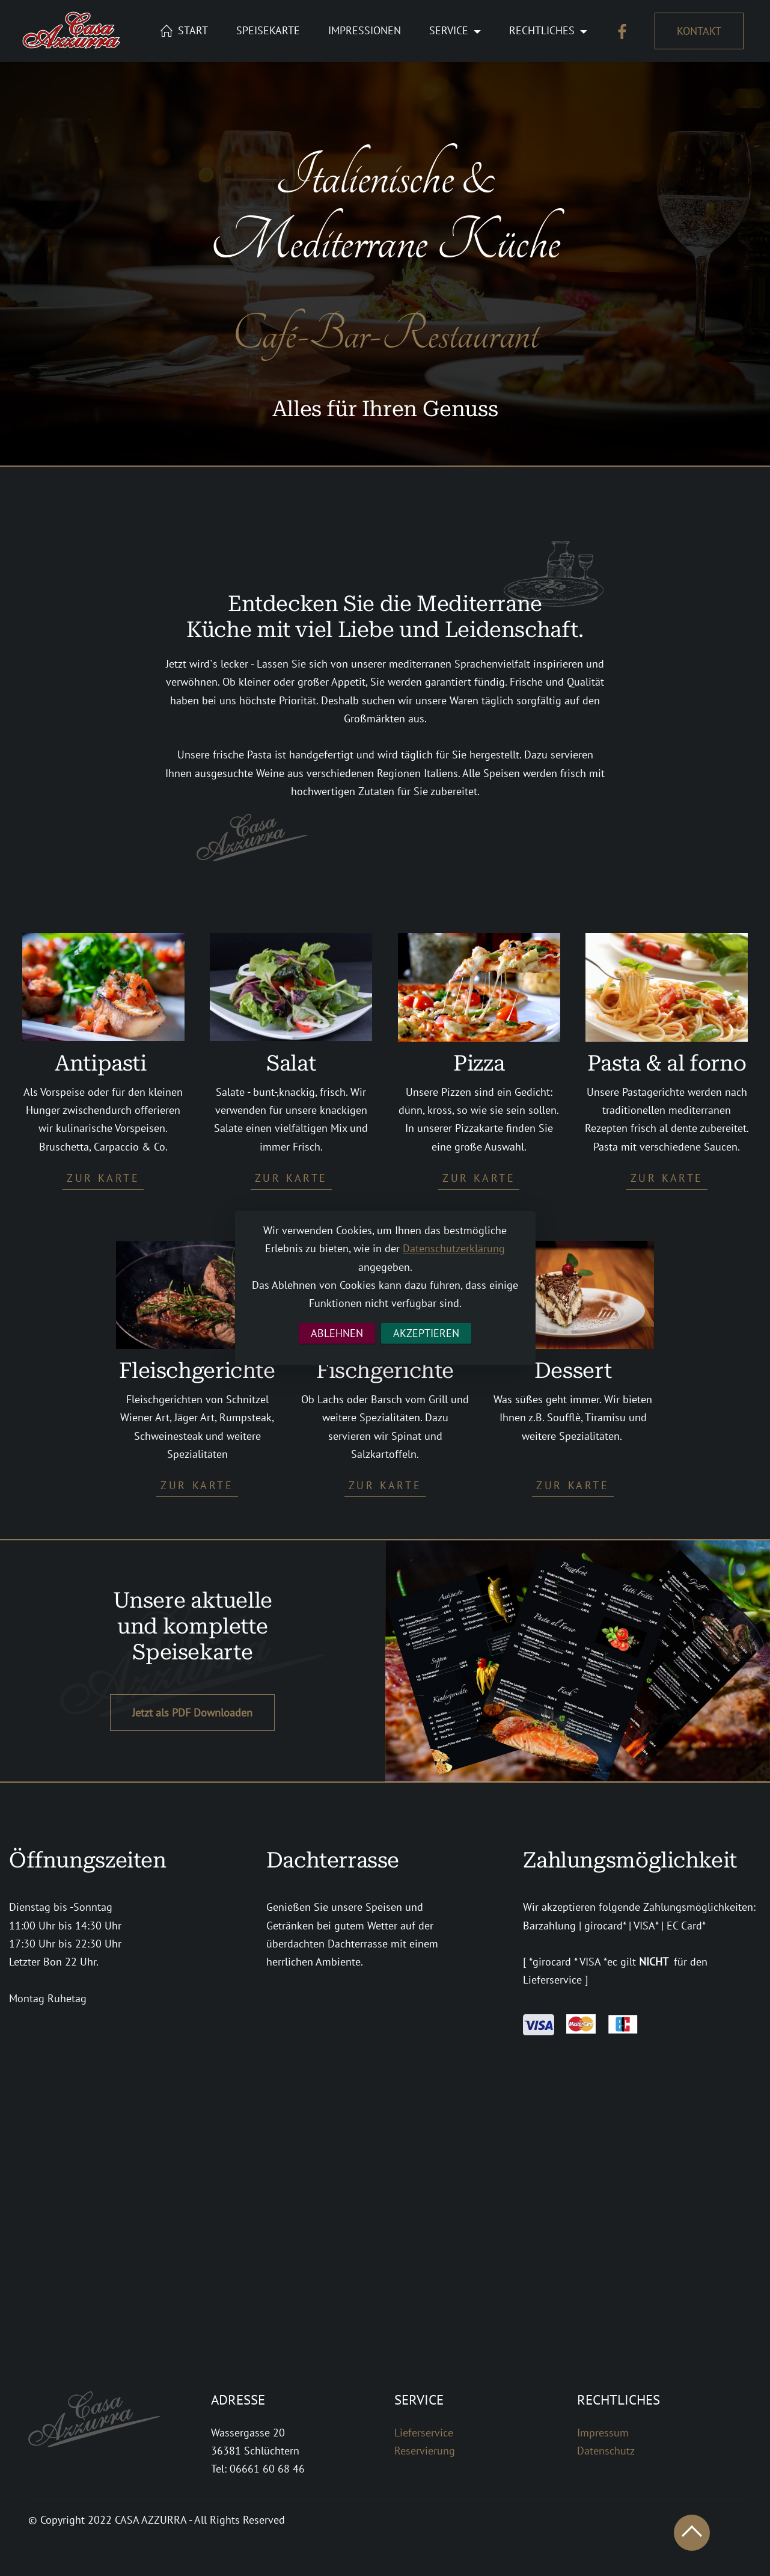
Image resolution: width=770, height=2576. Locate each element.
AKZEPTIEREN (426, 1333)
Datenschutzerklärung (454, 1248)
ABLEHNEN (337, 1333)
